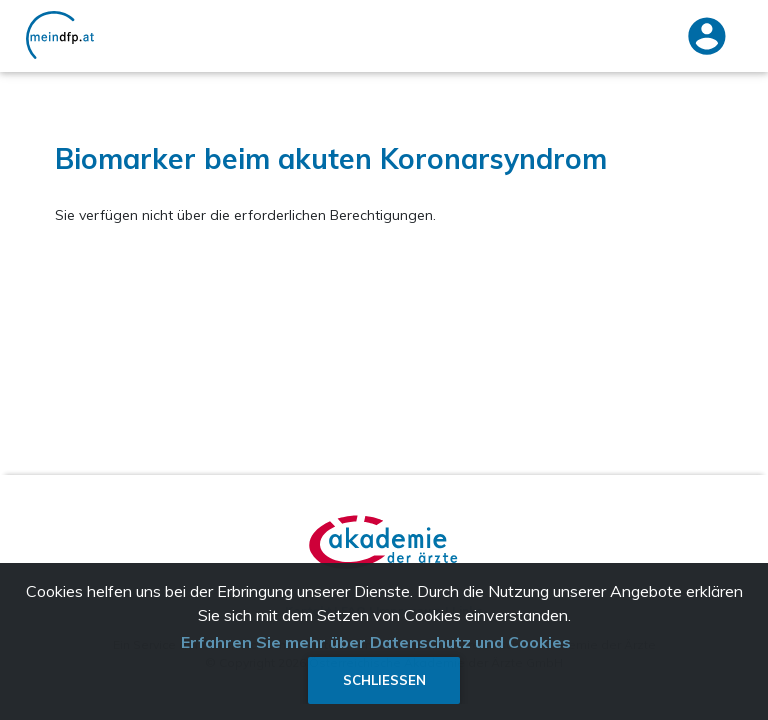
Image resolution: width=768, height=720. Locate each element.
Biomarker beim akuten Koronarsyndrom (331, 158)
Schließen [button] (384, 680)
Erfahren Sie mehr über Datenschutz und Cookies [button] (376, 642)
